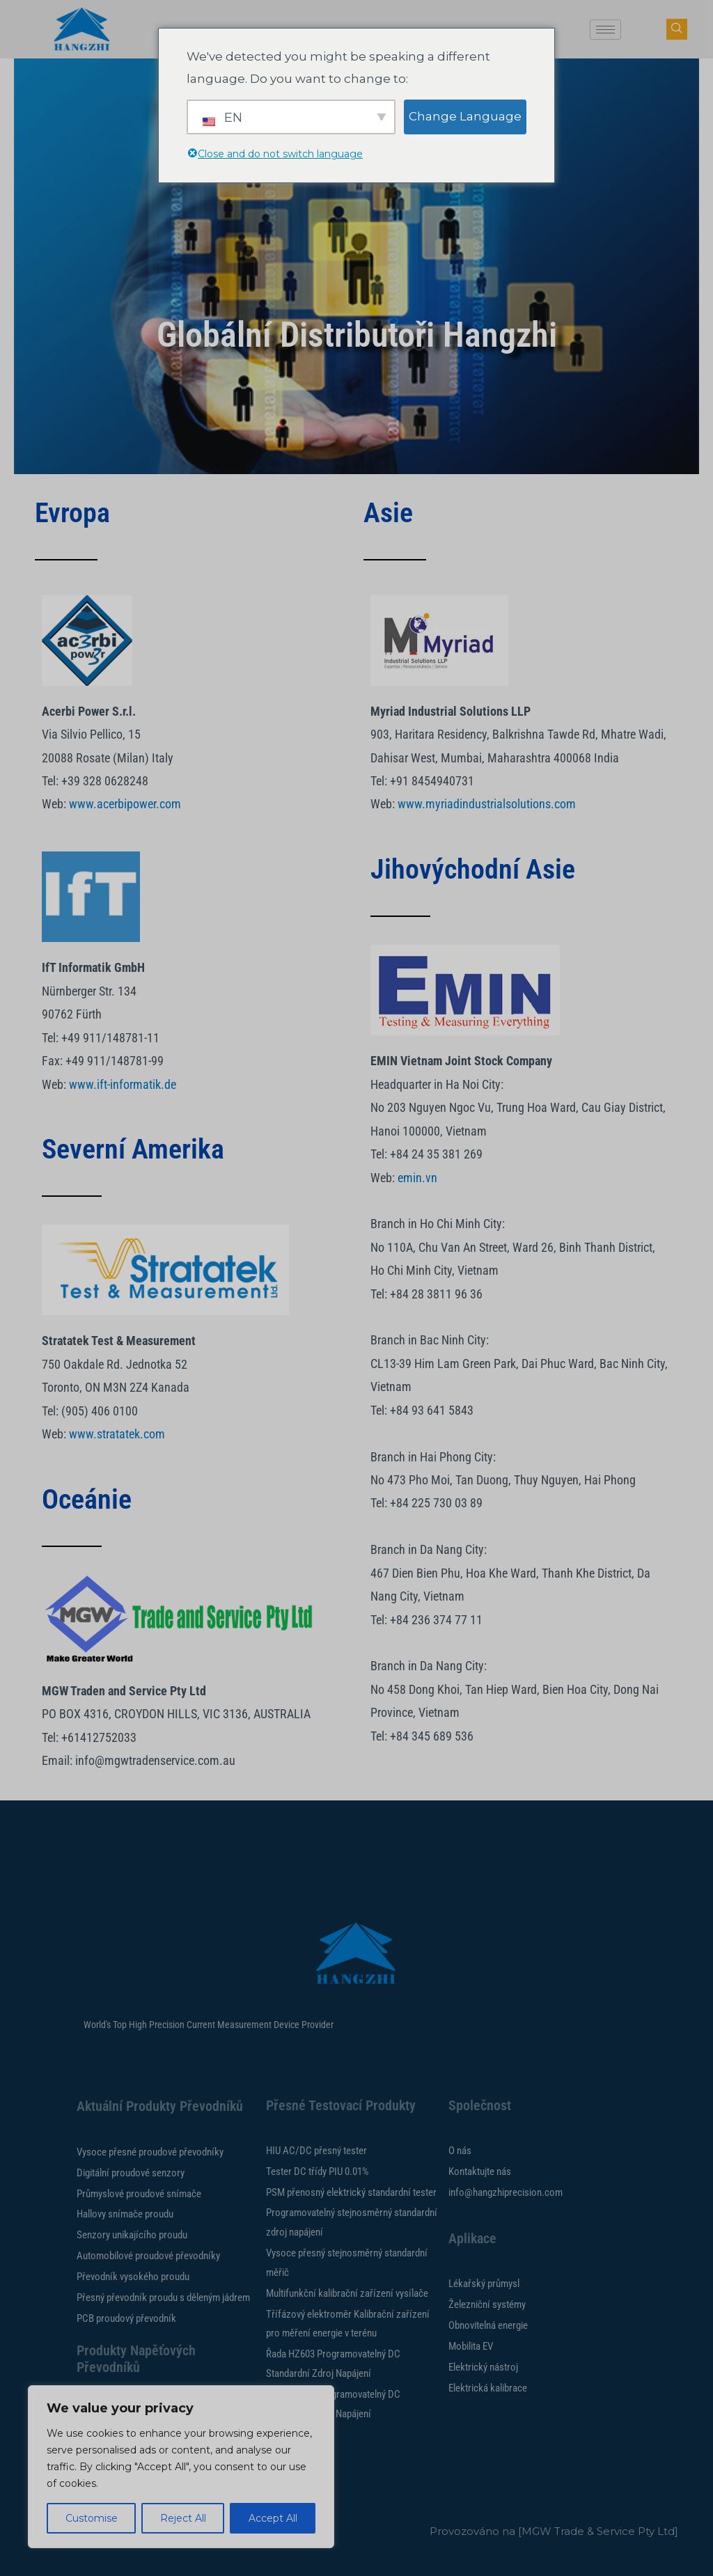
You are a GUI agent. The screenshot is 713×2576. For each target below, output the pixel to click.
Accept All (273, 2518)
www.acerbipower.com (125, 803)
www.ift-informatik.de (122, 1084)
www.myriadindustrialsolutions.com (487, 803)
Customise (91, 2518)
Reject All (183, 2518)
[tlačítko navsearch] (676, 29)
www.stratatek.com (117, 1434)
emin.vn (417, 1177)
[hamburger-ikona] (605, 29)
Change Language (465, 116)
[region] (181, 2466)
